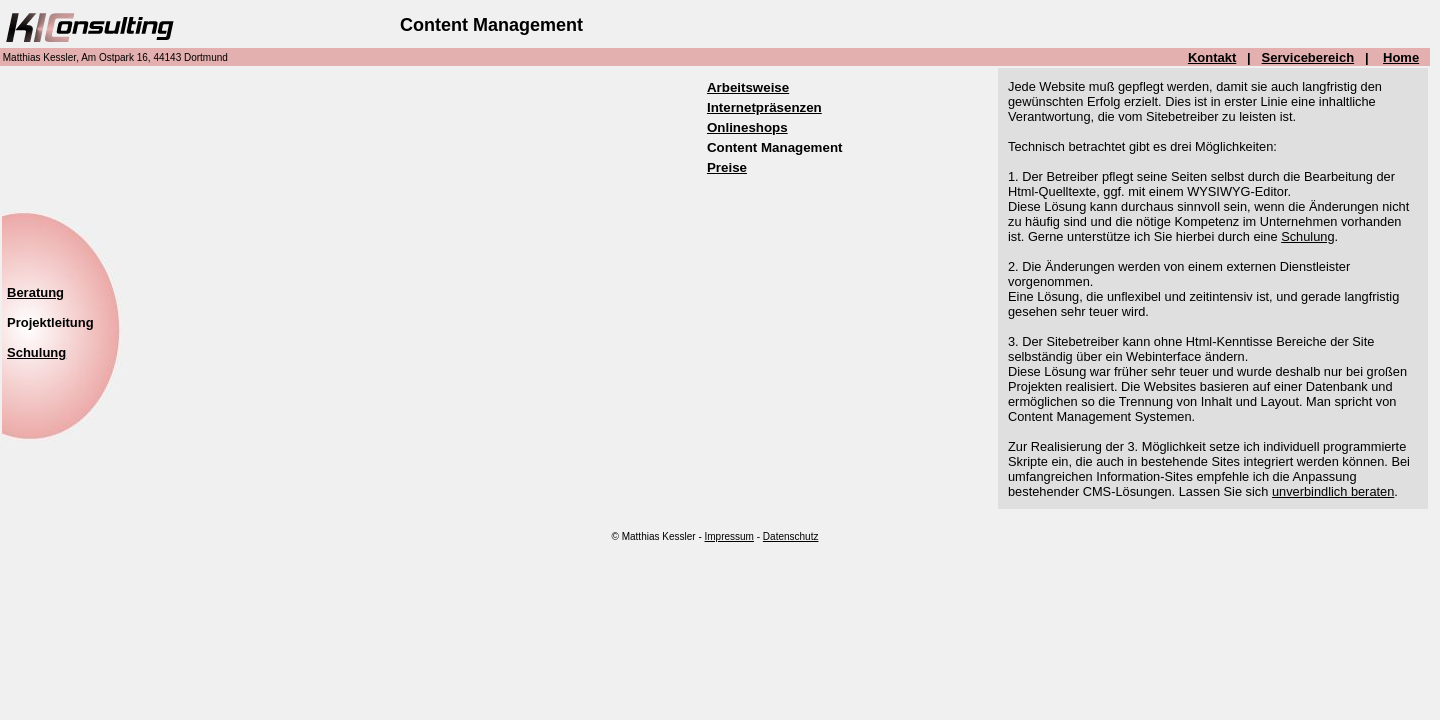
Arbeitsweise (748, 87)
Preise (727, 167)
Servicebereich (1308, 57)
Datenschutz (791, 536)
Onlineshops (747, 127)
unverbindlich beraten (1333, 491)
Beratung (35, 292)
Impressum (729, 536)
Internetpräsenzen (764, 107)
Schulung (1307, 236)
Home (1401, 57)
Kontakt (1212, 57)
